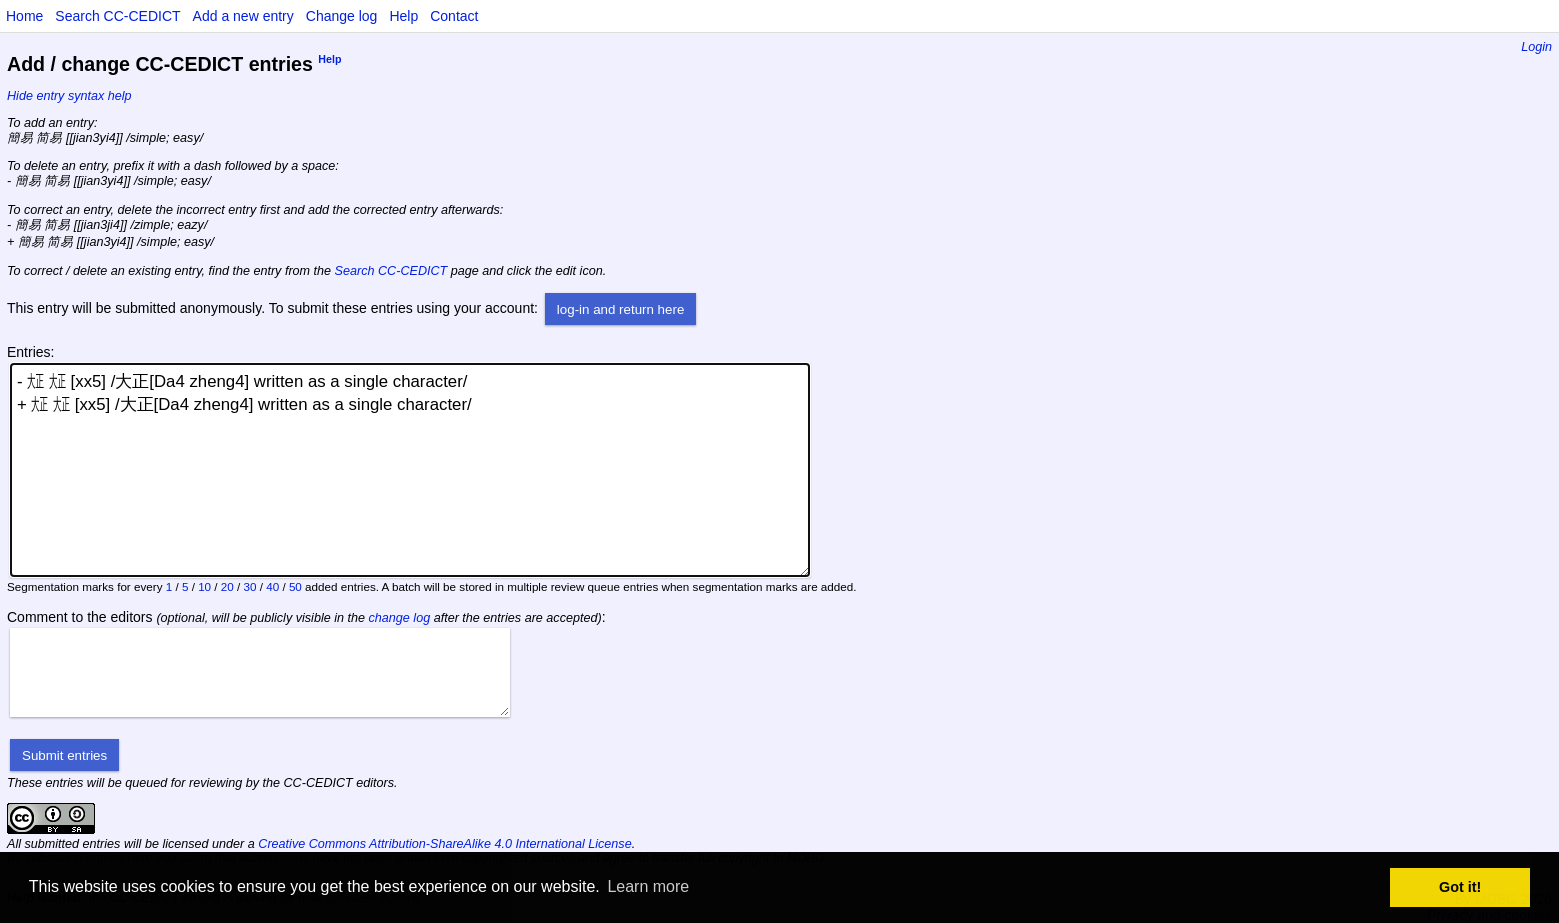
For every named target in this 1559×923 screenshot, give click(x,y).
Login (1536, 47)
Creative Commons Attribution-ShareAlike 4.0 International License (444, 844)
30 (250, 586)
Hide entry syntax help (69, 96)
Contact (454, 16)
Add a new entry (243, 16)
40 (272, 586)
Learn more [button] (648, 886)
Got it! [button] (1460, 887)
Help (403, 16)
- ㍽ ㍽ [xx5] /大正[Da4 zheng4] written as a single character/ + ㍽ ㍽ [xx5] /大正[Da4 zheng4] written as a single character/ (410, 470)
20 (227, 586)
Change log (342, 16)
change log (400, 618)
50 (295, 586)
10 (204, 586)
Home (24, 16)
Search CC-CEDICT (117, 16)
